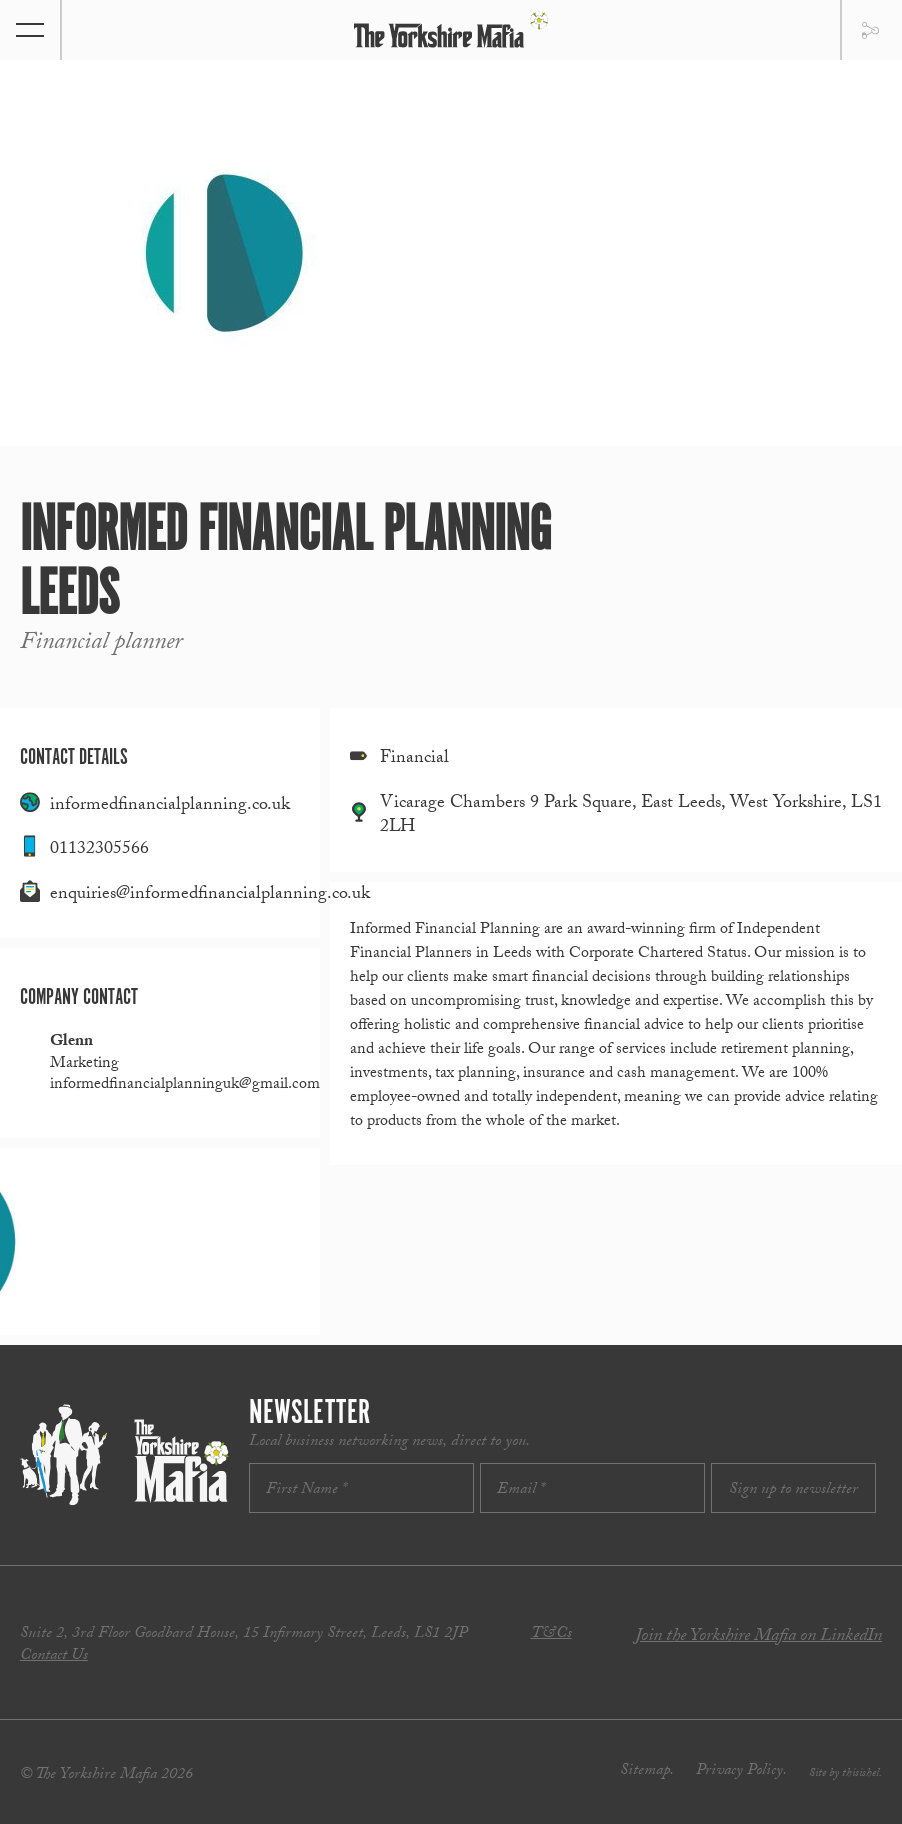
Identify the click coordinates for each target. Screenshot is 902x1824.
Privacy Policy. (741, 1771)
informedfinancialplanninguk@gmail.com (185, 1085)
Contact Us (54, 1656)
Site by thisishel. (845, 1774)
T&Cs (551, 1634)
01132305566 (99, 850)
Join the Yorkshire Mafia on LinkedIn (758, 1637)
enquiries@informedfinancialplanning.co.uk (210, 895)
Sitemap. (647, 1771)
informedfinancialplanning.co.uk (170, 806)
